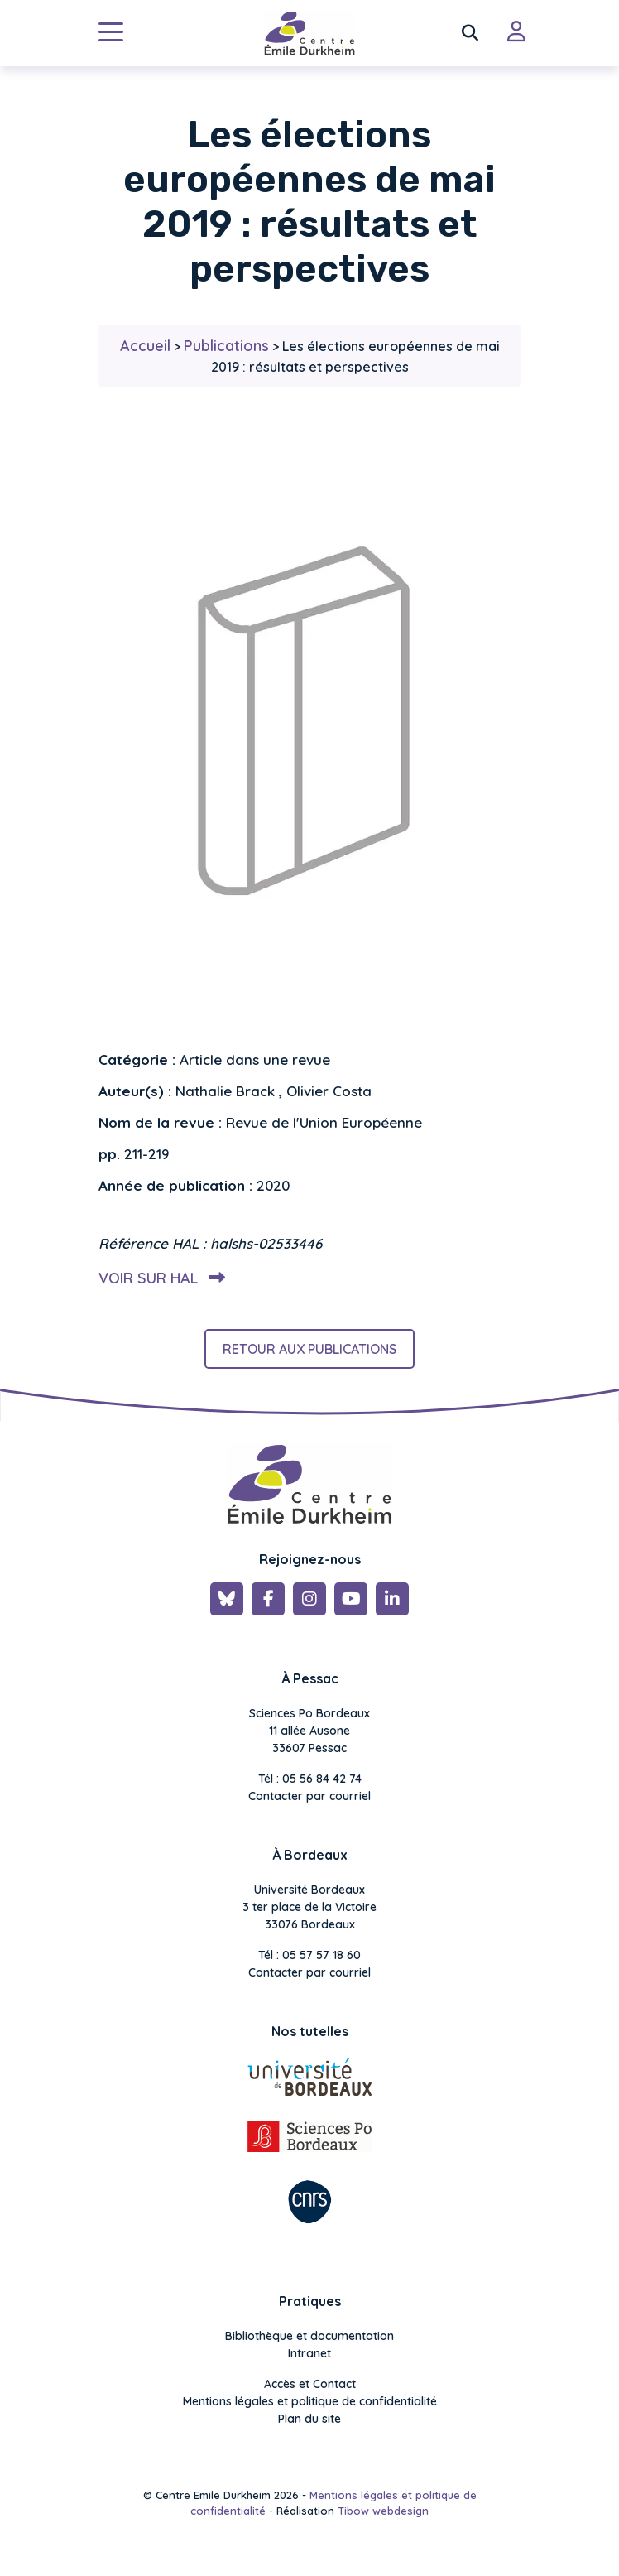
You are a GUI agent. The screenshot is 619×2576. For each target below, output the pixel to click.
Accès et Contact (310, 2383)
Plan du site (309, 2418)
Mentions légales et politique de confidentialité (310, 2401)
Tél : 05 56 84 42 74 (310, 1778)
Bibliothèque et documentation (309, 2335)
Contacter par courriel (309, 1796)
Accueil (145, 345)
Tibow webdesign (383, 2510)
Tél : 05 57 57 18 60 (309, 1955)
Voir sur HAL (158, 1278)
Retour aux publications (309, 1349)
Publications (226, 345)
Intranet (309, 2353)
